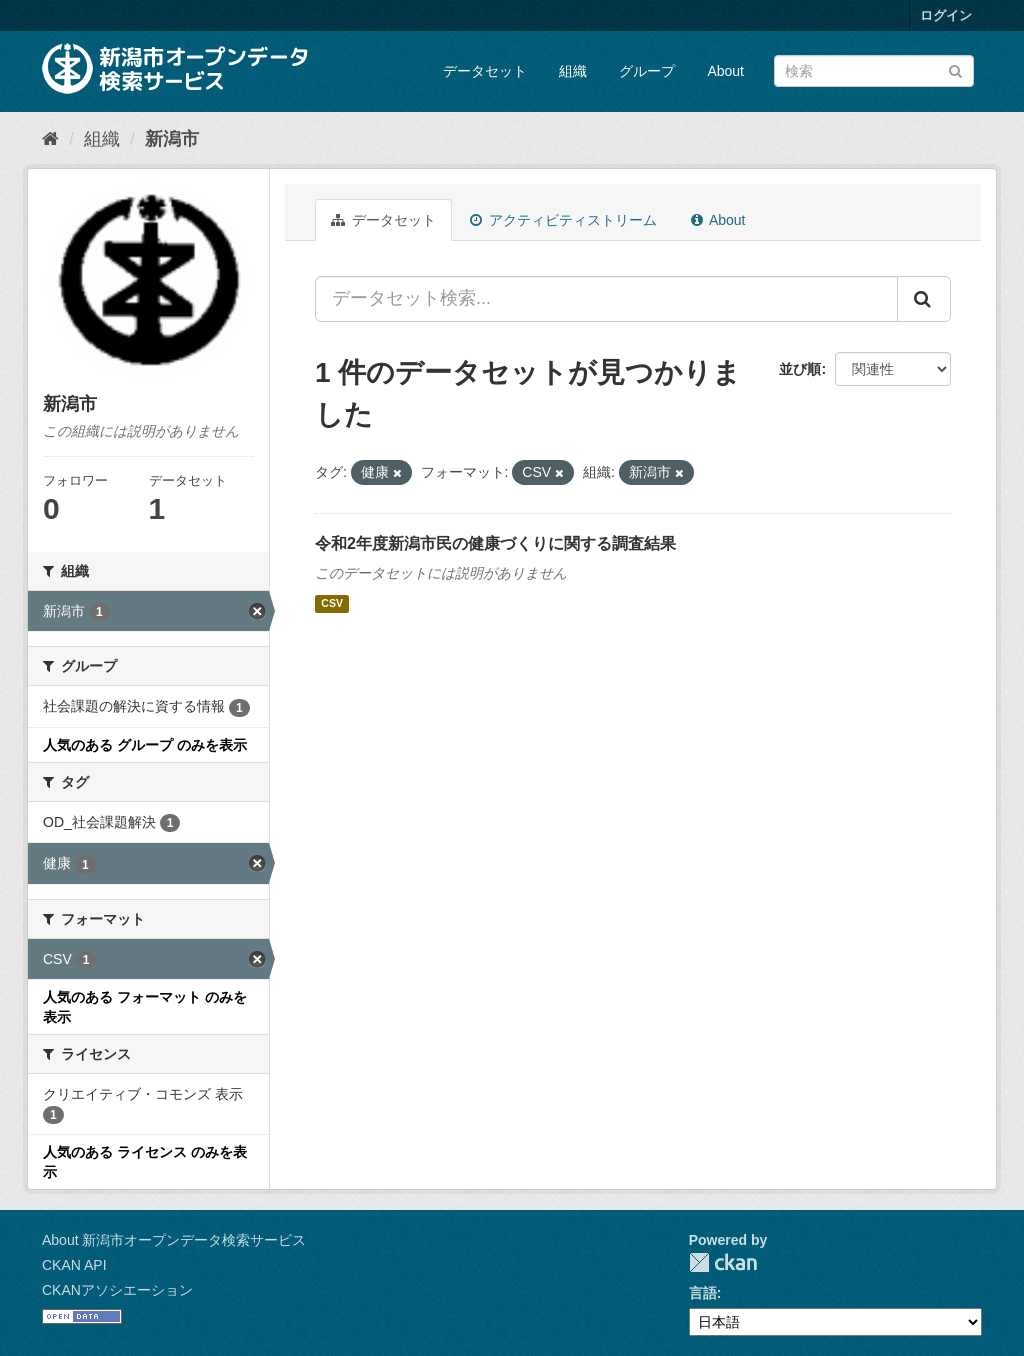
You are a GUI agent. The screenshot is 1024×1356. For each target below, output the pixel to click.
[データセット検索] (874, 71)
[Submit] (955, 69)
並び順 (800, 369)
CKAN (723, 1262)
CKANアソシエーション (117, 1290)
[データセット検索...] (606, 299)
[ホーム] (50, 139)
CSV (332, 604)
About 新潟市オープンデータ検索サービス (174, 1240)
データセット (485, 71)
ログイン (946, 15)
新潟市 (172, 139)
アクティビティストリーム (563, 220)
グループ (647, 71)
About (725, 71)
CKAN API (74, 1265)
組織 (573, 71)
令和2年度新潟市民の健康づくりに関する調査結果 (495, 543)
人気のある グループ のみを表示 (145, 745)
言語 (703, 1293)
